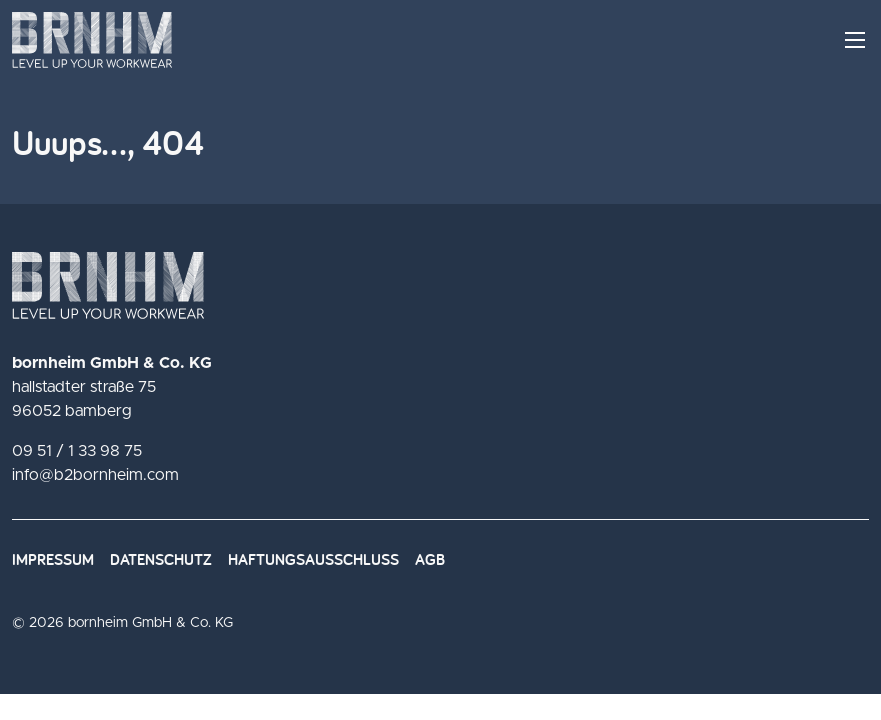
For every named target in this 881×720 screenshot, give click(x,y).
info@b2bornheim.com (95, 475)
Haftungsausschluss (313, 559)
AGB (430, 559)
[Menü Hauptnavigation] (855, 40)
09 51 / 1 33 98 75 (77, 451)
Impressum (53, 559)
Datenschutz (161, 559)
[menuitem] (61, 560)
